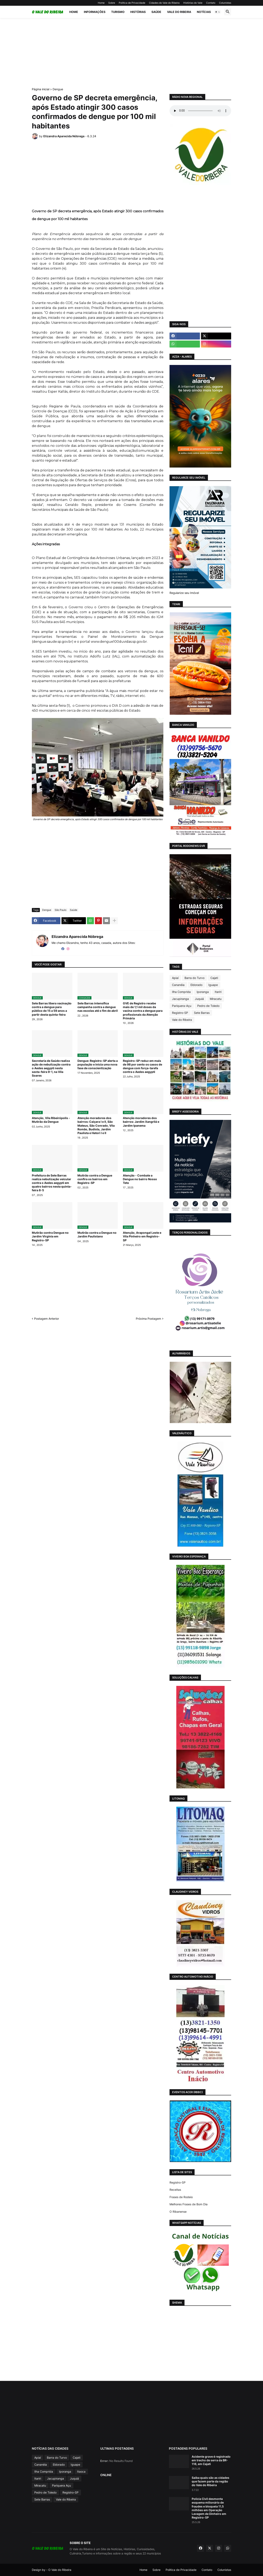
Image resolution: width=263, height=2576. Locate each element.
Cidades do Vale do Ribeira (164, 2)
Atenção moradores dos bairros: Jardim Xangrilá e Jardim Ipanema (141, 1121)
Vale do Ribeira (179, 12)
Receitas (175, 2189)
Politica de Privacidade (132, 2)
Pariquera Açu (61, 2485)
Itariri (218, 992)
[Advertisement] (131, 53)
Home (101, 2)
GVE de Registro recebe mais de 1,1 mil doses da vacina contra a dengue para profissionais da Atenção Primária (143, 1011)
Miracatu (215, 998)
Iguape (213, 985)
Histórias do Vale (192, 2)
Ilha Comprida (181, 992)
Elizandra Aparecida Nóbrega (77, 936)
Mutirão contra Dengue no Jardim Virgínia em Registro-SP (50, 1236)
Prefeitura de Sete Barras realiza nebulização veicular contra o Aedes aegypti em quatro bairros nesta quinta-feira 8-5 (52, 1183)
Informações (94, 12)
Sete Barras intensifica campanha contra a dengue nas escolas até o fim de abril (97, 1007)
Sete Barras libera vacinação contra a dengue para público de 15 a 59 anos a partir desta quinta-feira (52, 1009)
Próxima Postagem (148, 1318)
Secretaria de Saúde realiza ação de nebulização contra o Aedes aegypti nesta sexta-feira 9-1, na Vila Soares (51, 1068)
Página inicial (40, 89)
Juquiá (199, 998)
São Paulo (60, 909)
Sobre (111, 2)
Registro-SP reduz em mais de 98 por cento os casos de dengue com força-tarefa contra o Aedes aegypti (142, 1066)
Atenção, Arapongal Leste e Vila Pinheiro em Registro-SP (142, 1236)
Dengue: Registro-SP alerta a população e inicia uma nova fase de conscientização (97, 1064)
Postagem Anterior (46, 1318)
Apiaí (175, 978)
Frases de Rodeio (181, 2197)
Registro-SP (180, 1012)
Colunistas (225, 2)
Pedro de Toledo (208, 1005)
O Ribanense (178, 2211)
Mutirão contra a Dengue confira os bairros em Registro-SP (94, 1179)
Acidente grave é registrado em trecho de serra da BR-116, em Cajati (211, 2460)
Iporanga (203, 992)
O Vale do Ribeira (59, 2569)
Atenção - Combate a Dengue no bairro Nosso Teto (140, 1179)
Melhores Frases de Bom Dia (189, 2204)
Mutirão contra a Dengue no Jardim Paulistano (97, 1234)
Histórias (138, 12)
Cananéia (178, 985)
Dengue (58, 89)
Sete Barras (202, 1012)
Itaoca (81, 2471)
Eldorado (196, 985)
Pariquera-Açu (181, 1005)
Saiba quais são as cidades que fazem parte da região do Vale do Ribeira (210, 2481)
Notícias (204, 12)
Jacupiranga (180, 998)
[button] (217, 12)
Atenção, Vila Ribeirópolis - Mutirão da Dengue (51, 1119)
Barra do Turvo (194, 978)
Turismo (118, 12)
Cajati (214, 978)
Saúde (156, 12)
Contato (210, 2)
